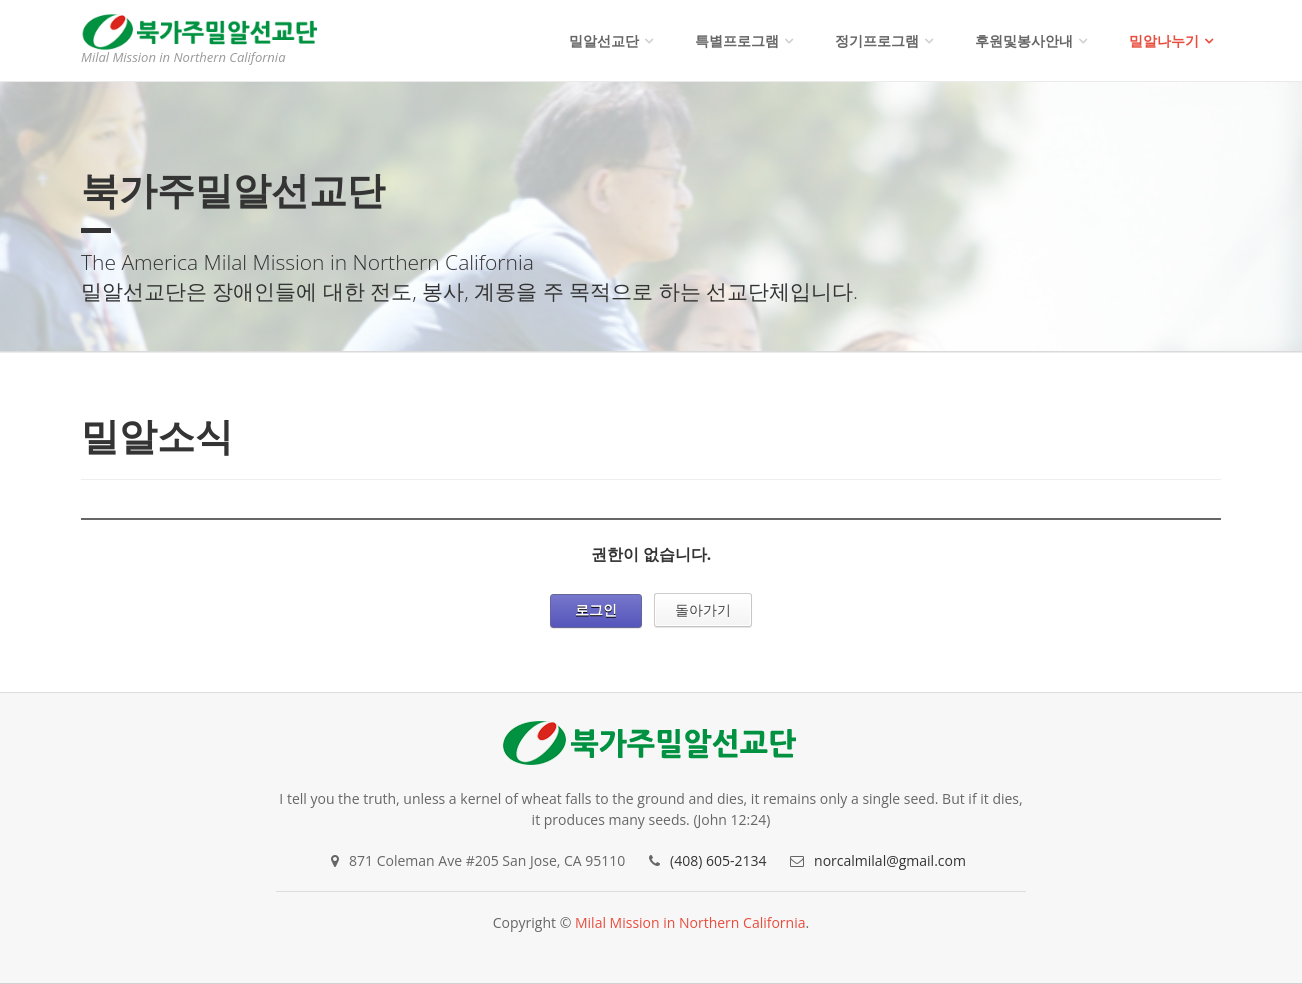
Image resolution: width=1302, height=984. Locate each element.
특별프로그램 (737, 40)
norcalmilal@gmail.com (890, 860)
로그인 (596, 609)
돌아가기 (703, 609)
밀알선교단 (604, 40)
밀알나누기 (1164, 40)
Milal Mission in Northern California (690, 922)
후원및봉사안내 (1024, 40)
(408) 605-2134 (718, 860)
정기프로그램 (877, 40)
